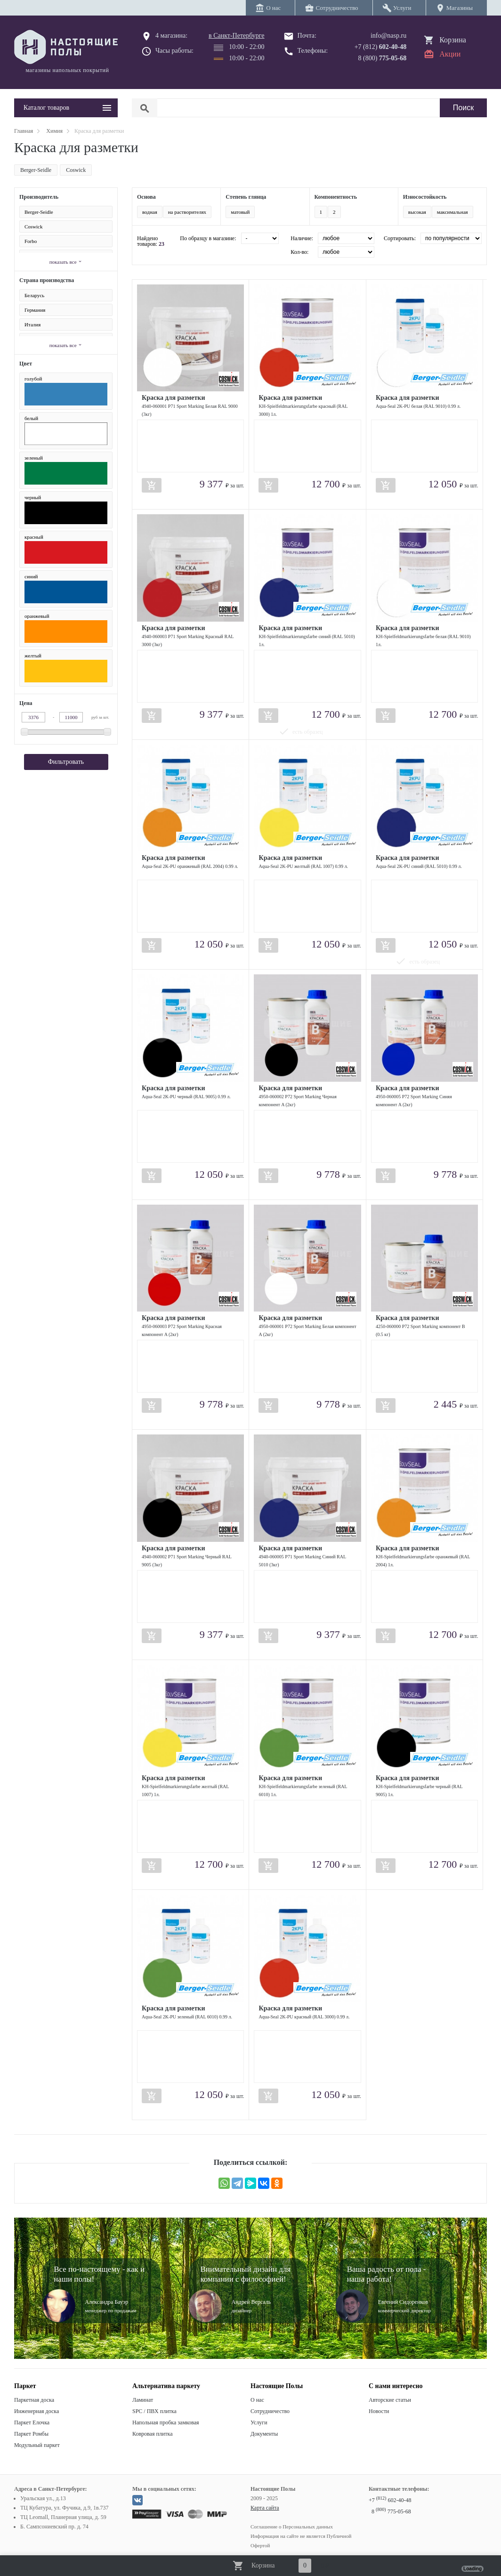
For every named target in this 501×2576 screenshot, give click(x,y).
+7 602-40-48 (390, 2500)
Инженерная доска (36, 2411)
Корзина (452, 40)
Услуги (258, 2422)
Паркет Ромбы (31, 2433)
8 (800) (382, 58)
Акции (450, 54)
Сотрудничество (270, 2411)
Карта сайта (264, 2507)
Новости (379, 2411)
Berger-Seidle (35, 170)
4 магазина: (171, 35)
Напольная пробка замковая (165, 2422)
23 (161, 244)
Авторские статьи (390, 2400)
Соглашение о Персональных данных (291, 2526)
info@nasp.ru (388, 35)
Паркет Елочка (31, 2422)
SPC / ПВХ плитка (154, 2411)
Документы (264, 2433)
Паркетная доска (34, 2400)
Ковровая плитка (152, 2433)
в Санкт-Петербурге (237, 35)
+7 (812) (381, 46)
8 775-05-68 (391, 2511)
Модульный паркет (37, 2445)
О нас (257, 2400)
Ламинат (142, 2400)
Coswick (76, 170)
